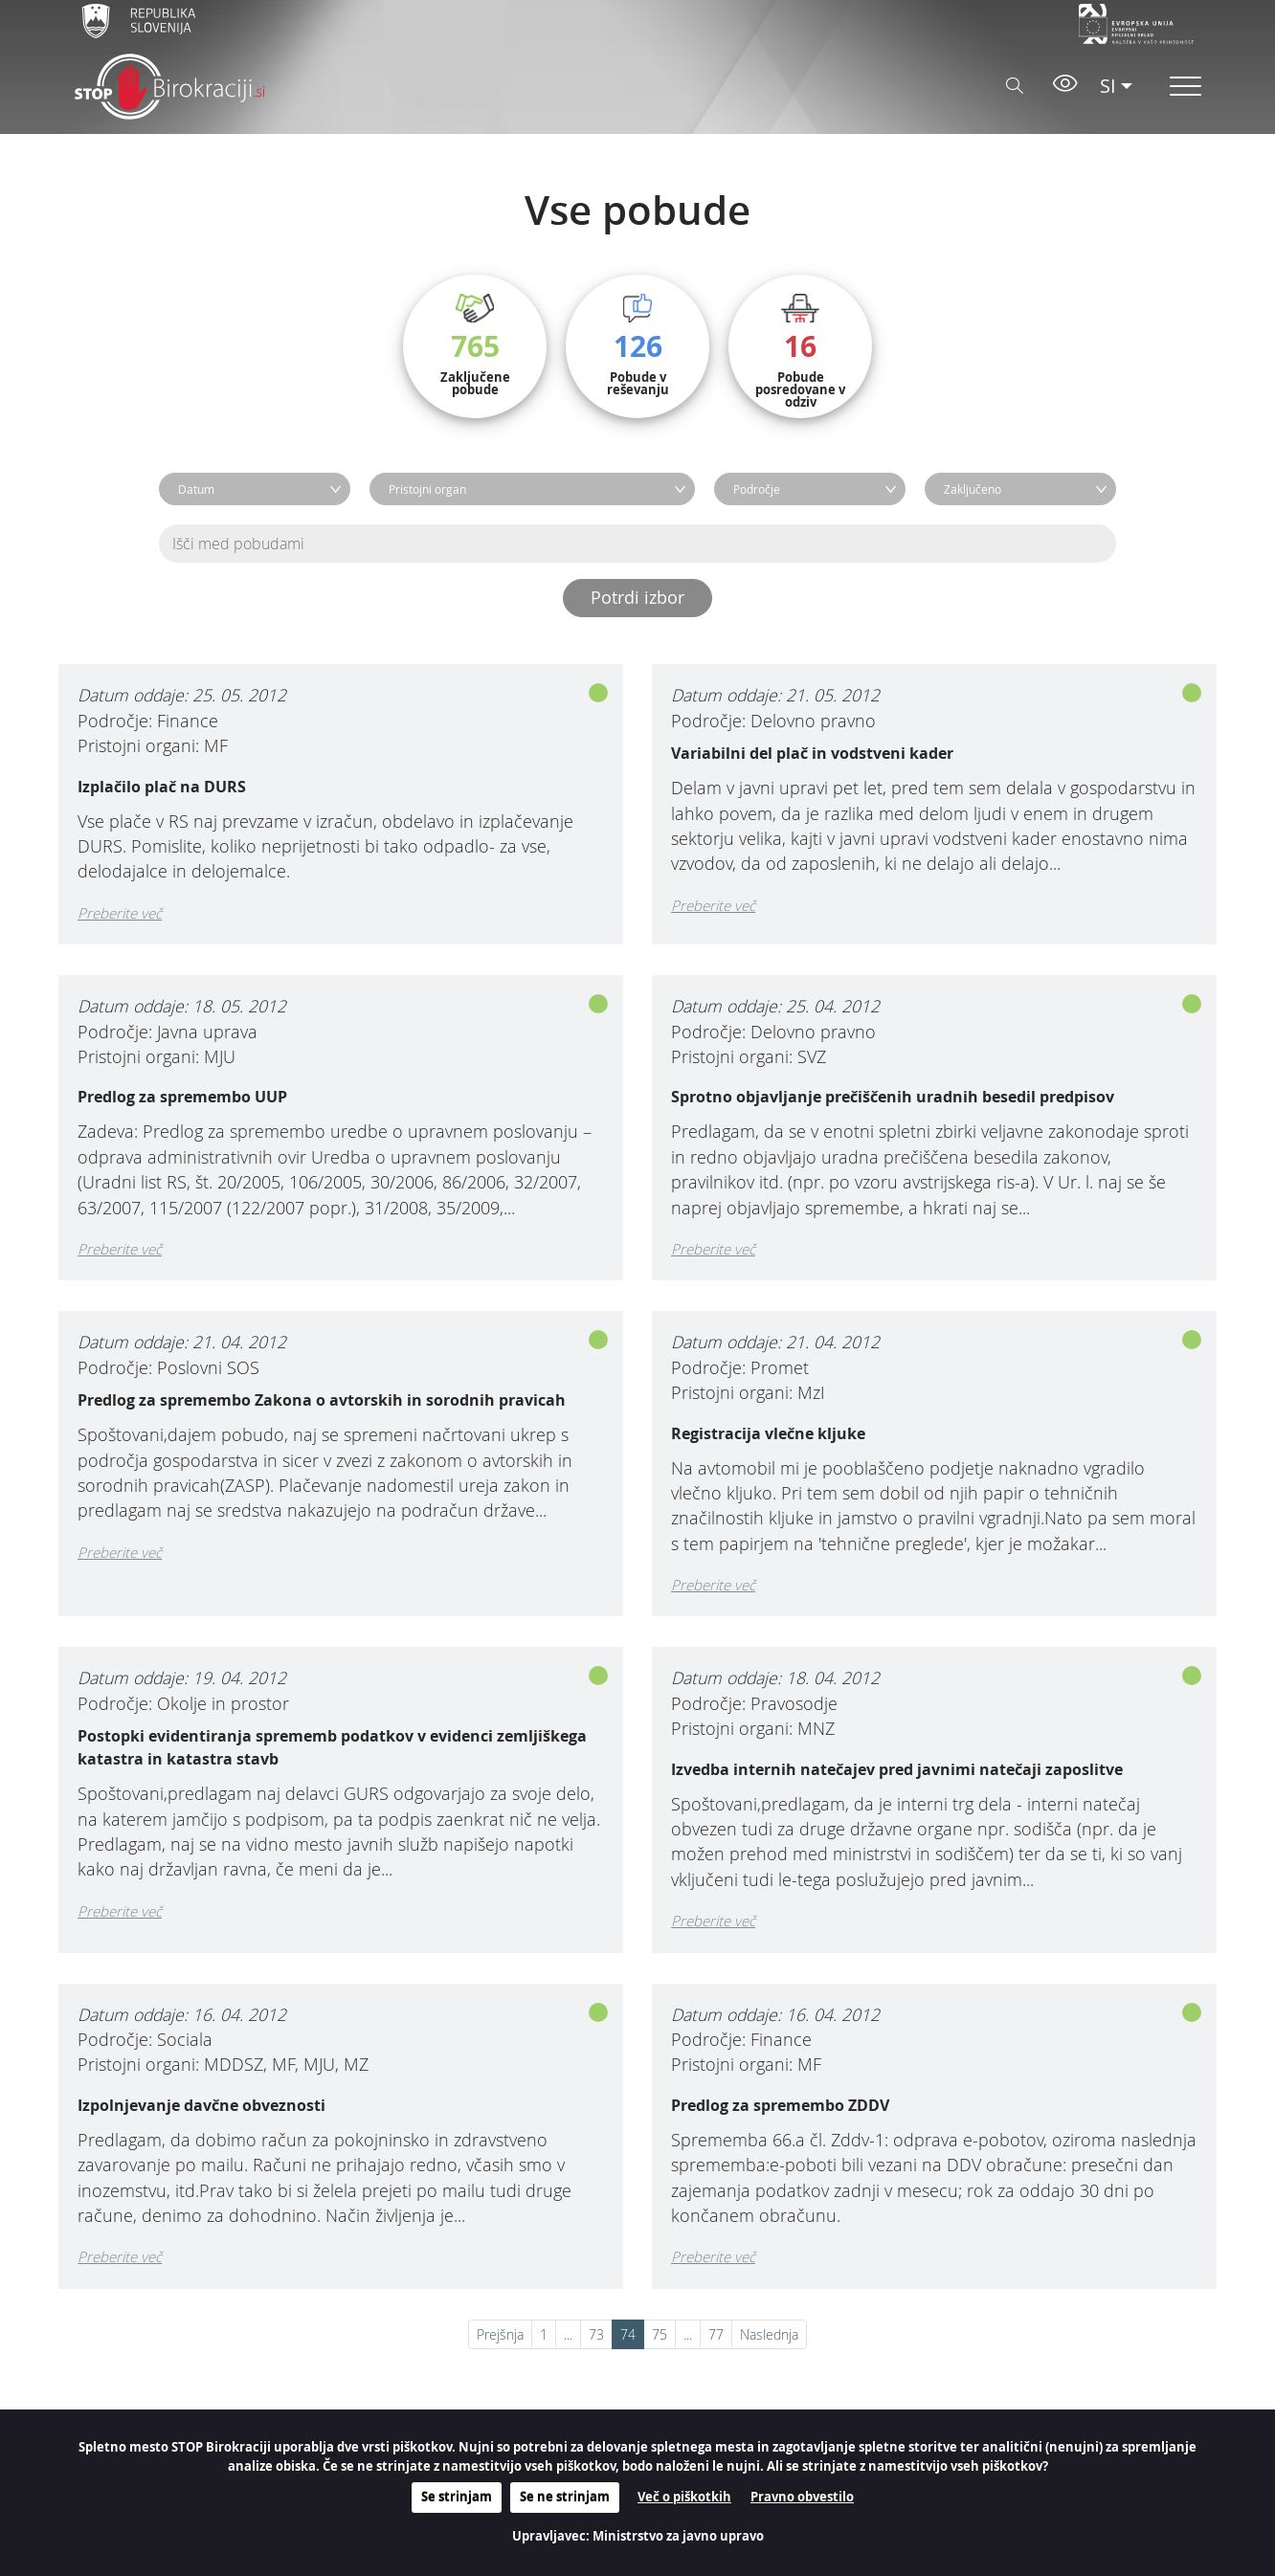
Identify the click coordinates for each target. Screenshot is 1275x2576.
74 (628, 2334)
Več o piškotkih (684, 2496)
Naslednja (769, 2334)
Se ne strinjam (565, 2496)
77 (716, 2334)
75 (659, 2334)
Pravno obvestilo (802, 2496)
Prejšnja (500, 2334)
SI (1108, 86)
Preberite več (120, 912)
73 (596, 2334)
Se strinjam (456, 2496)
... (568, 2334)
